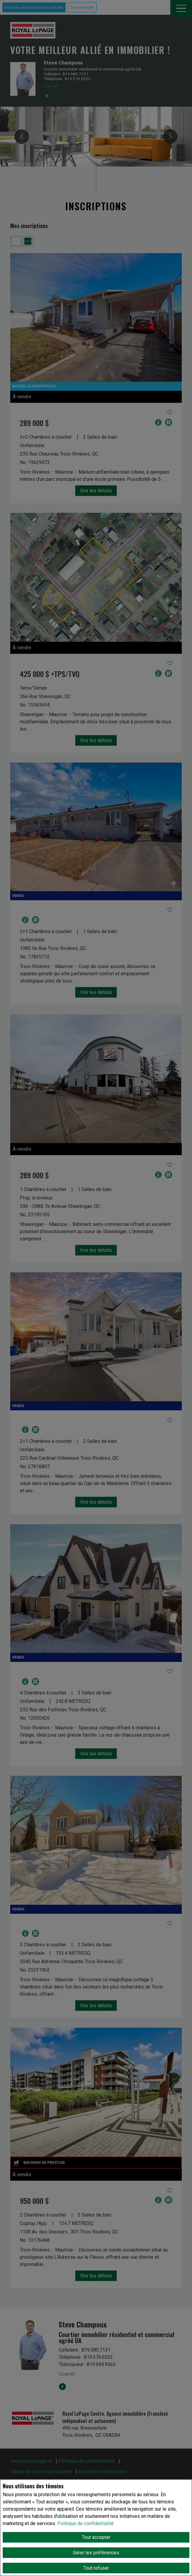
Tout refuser (96, 2568)
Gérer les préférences (96, 2553)
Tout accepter (96, 2537)
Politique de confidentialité (85, 2523)
